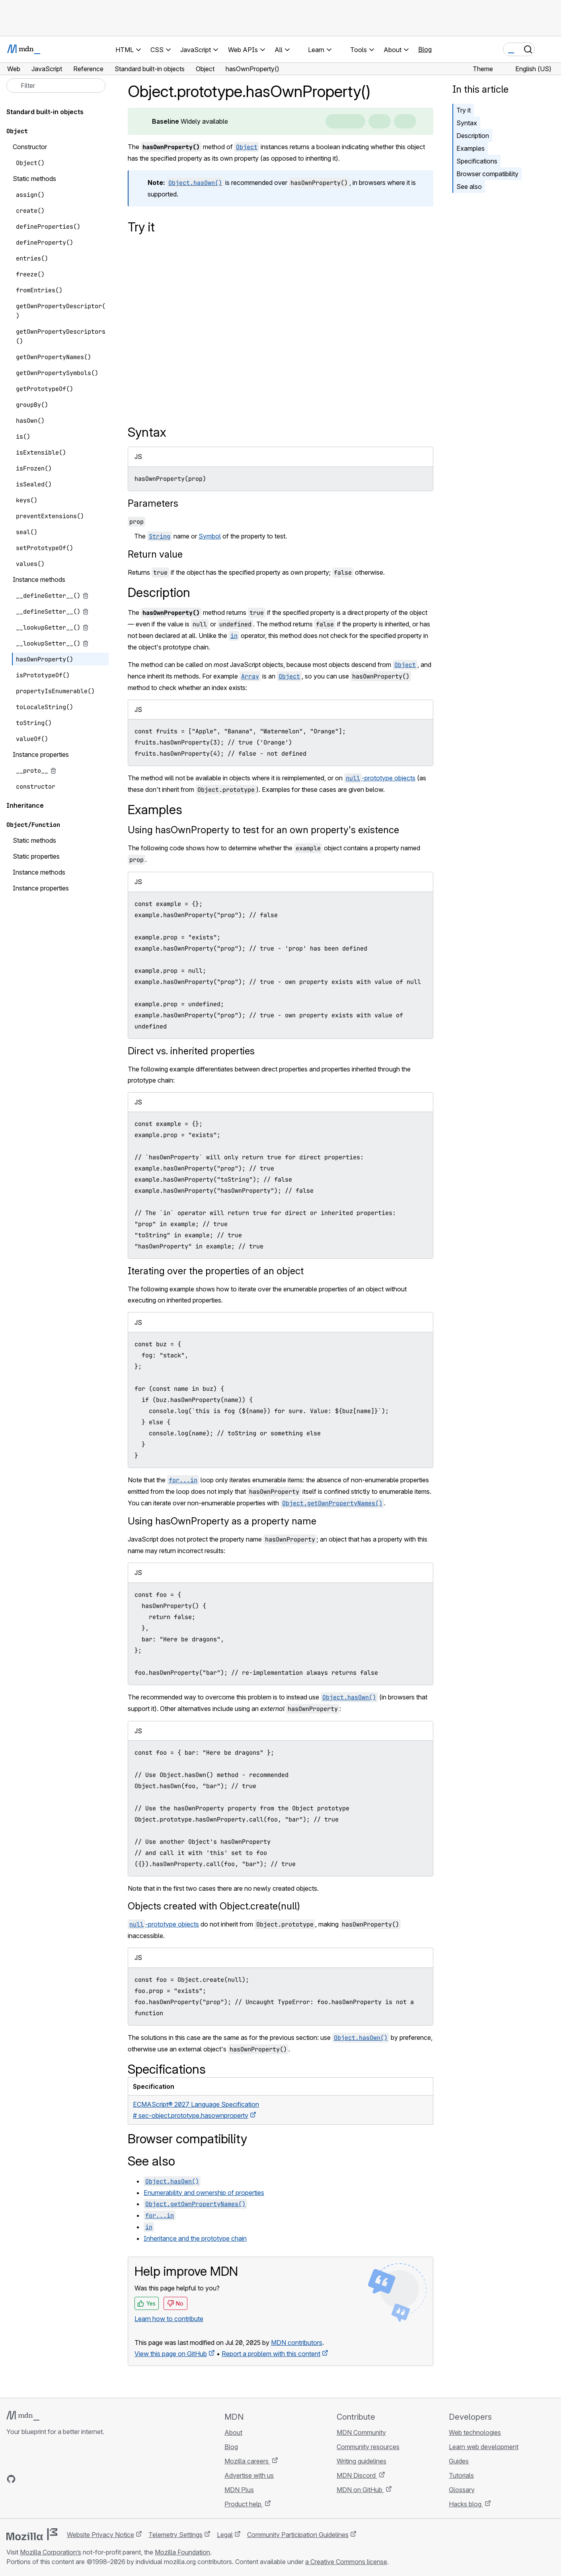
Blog (425, 49)
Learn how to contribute (168, 2319)
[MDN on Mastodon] (54, 2479)
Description (472, 136)
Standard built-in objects (45, 112)
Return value (155, 554)
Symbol (210, 536)
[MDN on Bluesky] (25, 2479)
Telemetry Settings (175, 2535)
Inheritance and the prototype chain (195, 2238)
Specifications (476, 161)
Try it (463, 110)
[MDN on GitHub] (11, 2479)
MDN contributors (296, 2343)
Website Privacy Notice (100, 2535)
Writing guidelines (361, 2461)
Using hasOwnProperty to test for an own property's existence (263, 830)
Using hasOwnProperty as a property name (222, 1521)
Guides (459, 2461)
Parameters (153, 503)
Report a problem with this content (271, 2354)
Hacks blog (466, 2504)
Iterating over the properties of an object (216, 1271)
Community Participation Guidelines (298, 2535)
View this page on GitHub (170, 2354)
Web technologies (475, 2432)
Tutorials (461, 2475)
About (233, 2432)
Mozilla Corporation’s (50, 2552)
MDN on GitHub (360, 2490)
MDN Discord (357, 2475)
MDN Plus (239, 2490)
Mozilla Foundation (182, 2552)
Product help (243, 2504)
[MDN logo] (22, 2415)
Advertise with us (249, 2475)
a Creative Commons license (346, 2562)
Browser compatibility (487, 174)
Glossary (462, 2490)
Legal (225, 2535)
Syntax (466, 123)
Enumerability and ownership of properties (204, 2193)
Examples (470, 148)
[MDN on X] (40, 2479)
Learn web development (483, 2447)
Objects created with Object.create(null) (214, 1906)
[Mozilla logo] (31, 2534)
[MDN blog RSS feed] (68, 2479)
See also (469, 187)
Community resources (368, 2447)
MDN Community (361, 2432)
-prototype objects (379, 778)
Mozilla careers (247, 2461)
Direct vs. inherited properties (191, 1051)
